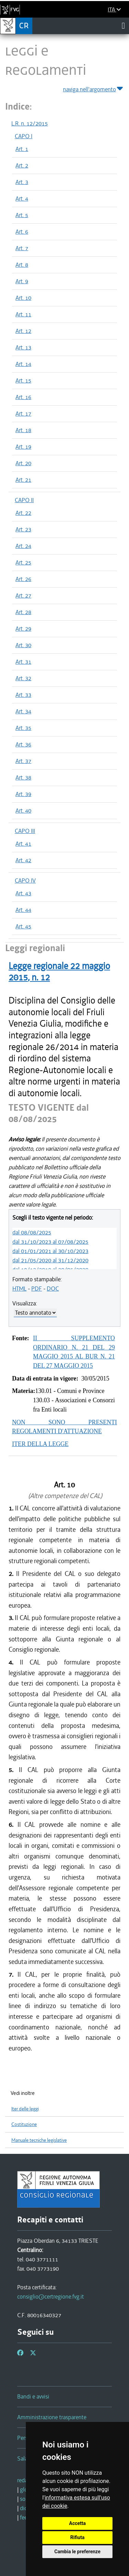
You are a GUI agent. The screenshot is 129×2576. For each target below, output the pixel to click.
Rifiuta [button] (77, 2537)
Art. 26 (23, 579)
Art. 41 (23, 843)
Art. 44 (23, 910)
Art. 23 (23, 529)
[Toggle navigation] (123, 25)
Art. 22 (23, 513)
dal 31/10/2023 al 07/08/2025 (50, 1241)
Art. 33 (23, 695)
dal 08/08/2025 (31, 1232)
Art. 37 (23, 761)
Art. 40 (23, 810)
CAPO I (23, 136)
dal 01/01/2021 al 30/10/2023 (50, 1251)
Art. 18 (23, 430)
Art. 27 (23, 595)
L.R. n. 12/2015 (29, 123)
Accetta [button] (77, 2523)
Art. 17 (23, 413)
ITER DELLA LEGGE (40, 1443)
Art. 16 (23, 397)
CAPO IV (25, 880)
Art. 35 (23, 728)
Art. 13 (23, 347)
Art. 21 (23, 479)
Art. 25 (23, 562)
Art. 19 (23, 446)
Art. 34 (23, 711)
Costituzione (24, 2124)
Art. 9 (21, 281)
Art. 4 (21, 198)
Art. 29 (23, 628)
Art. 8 (21, 264)
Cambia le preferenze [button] (77, 2551)
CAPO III (25, 831)
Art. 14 (23, 364)
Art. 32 (23, 678)
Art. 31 (23, 661)
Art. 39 (23, 794)
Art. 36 (23, 744)
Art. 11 (23, 314)
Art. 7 (21, 248)
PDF (36, 1288)
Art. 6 (21, 231)
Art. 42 (23, 860)
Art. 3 (21, 182)
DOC (53, 1288)
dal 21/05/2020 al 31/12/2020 (50, 1260)
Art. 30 (23, 645)
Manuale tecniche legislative (39, 2140)
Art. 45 (23, 926)
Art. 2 (21, 165)
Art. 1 (21, 149)
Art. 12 (23, 331)
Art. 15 (23, 380)
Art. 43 (23, 893)
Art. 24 (23, 546)
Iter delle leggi (25, 2109)
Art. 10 (23, 298)
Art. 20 (23, 463)
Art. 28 (23, 612)
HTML (19, 1288)
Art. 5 (21, 215)
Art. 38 (23, 777)
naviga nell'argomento (93, 88)
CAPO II (24, 500)
